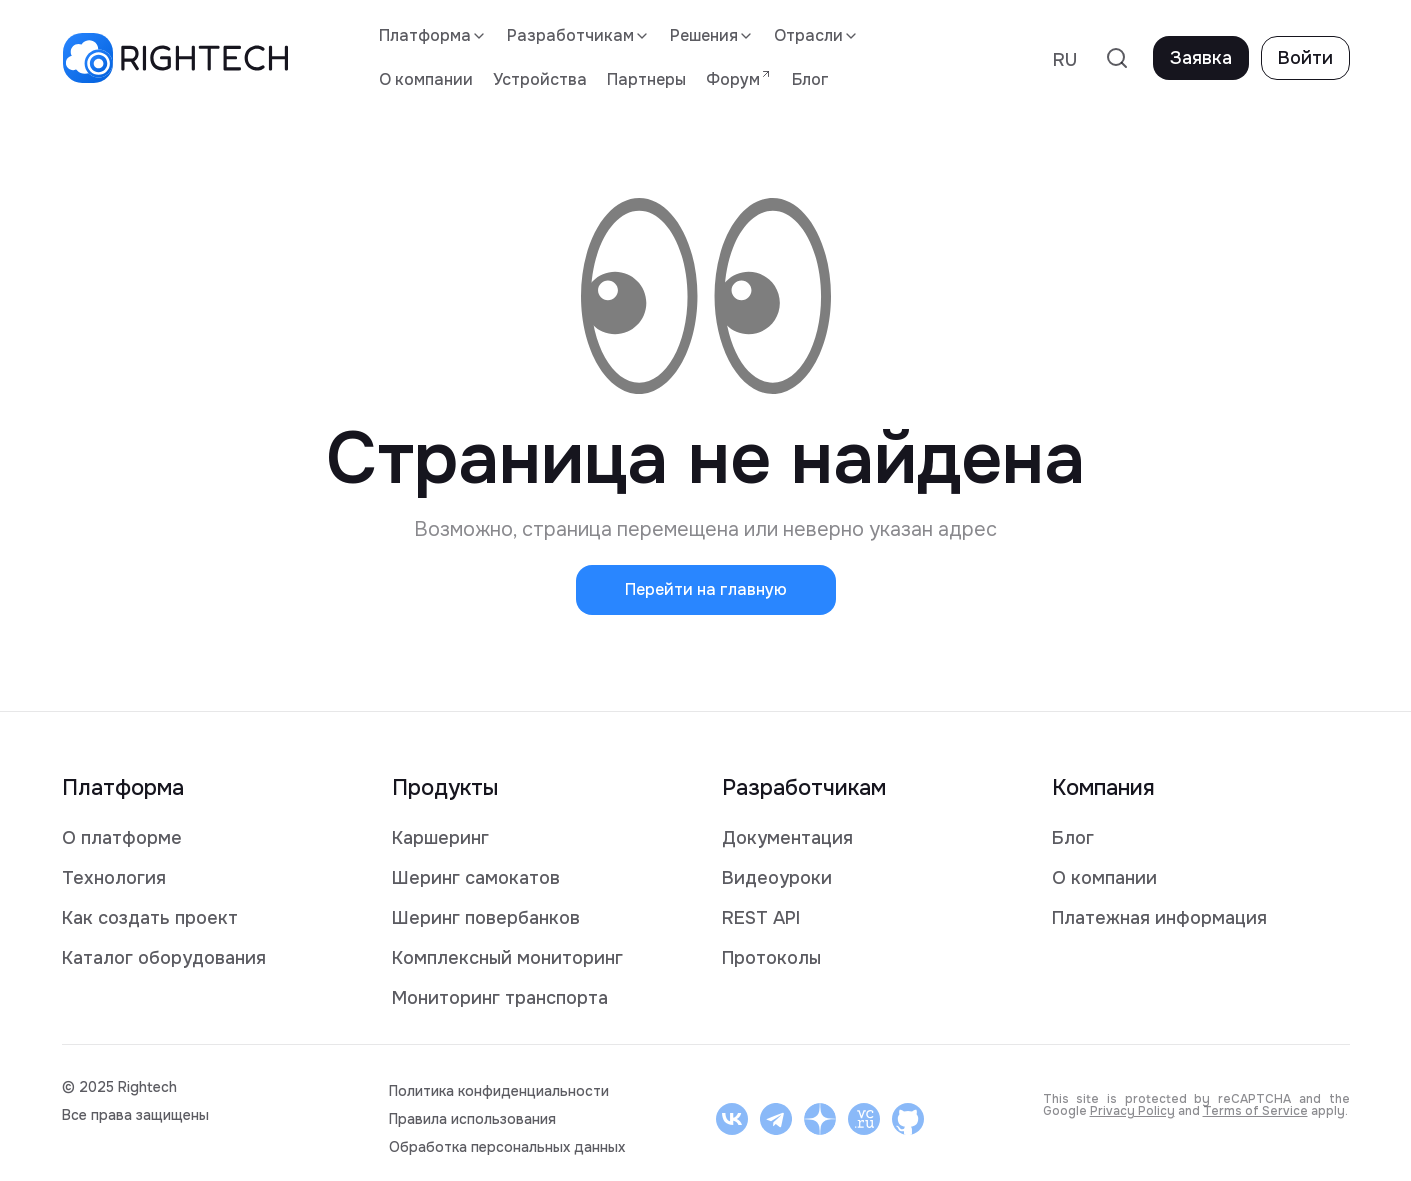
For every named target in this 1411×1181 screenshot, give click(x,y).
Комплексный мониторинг (507, 958)
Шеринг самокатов (476, 878)
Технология (114, 878)
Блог (810, 79)
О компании (426, 79)
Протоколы (771, 958)
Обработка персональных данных (507, 1147)
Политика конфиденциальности (499, 1091)
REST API (761, 918)
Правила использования (472, 1119)
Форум (739, 79)
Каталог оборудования (164, 958)
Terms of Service (1255, 1111)
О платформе (122, 838)
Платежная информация (1159, 918)
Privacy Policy (1132, 1111)
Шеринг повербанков (486, 918)
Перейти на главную (706, 589)
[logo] (175, 58)
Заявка (1201, 58)
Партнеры (646, 79)
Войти (1305, 58)
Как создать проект (150, 918)
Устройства (540, 79)
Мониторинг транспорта (500, 998)
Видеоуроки (777, 878)
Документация (787, 838)
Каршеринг (440, 838)
